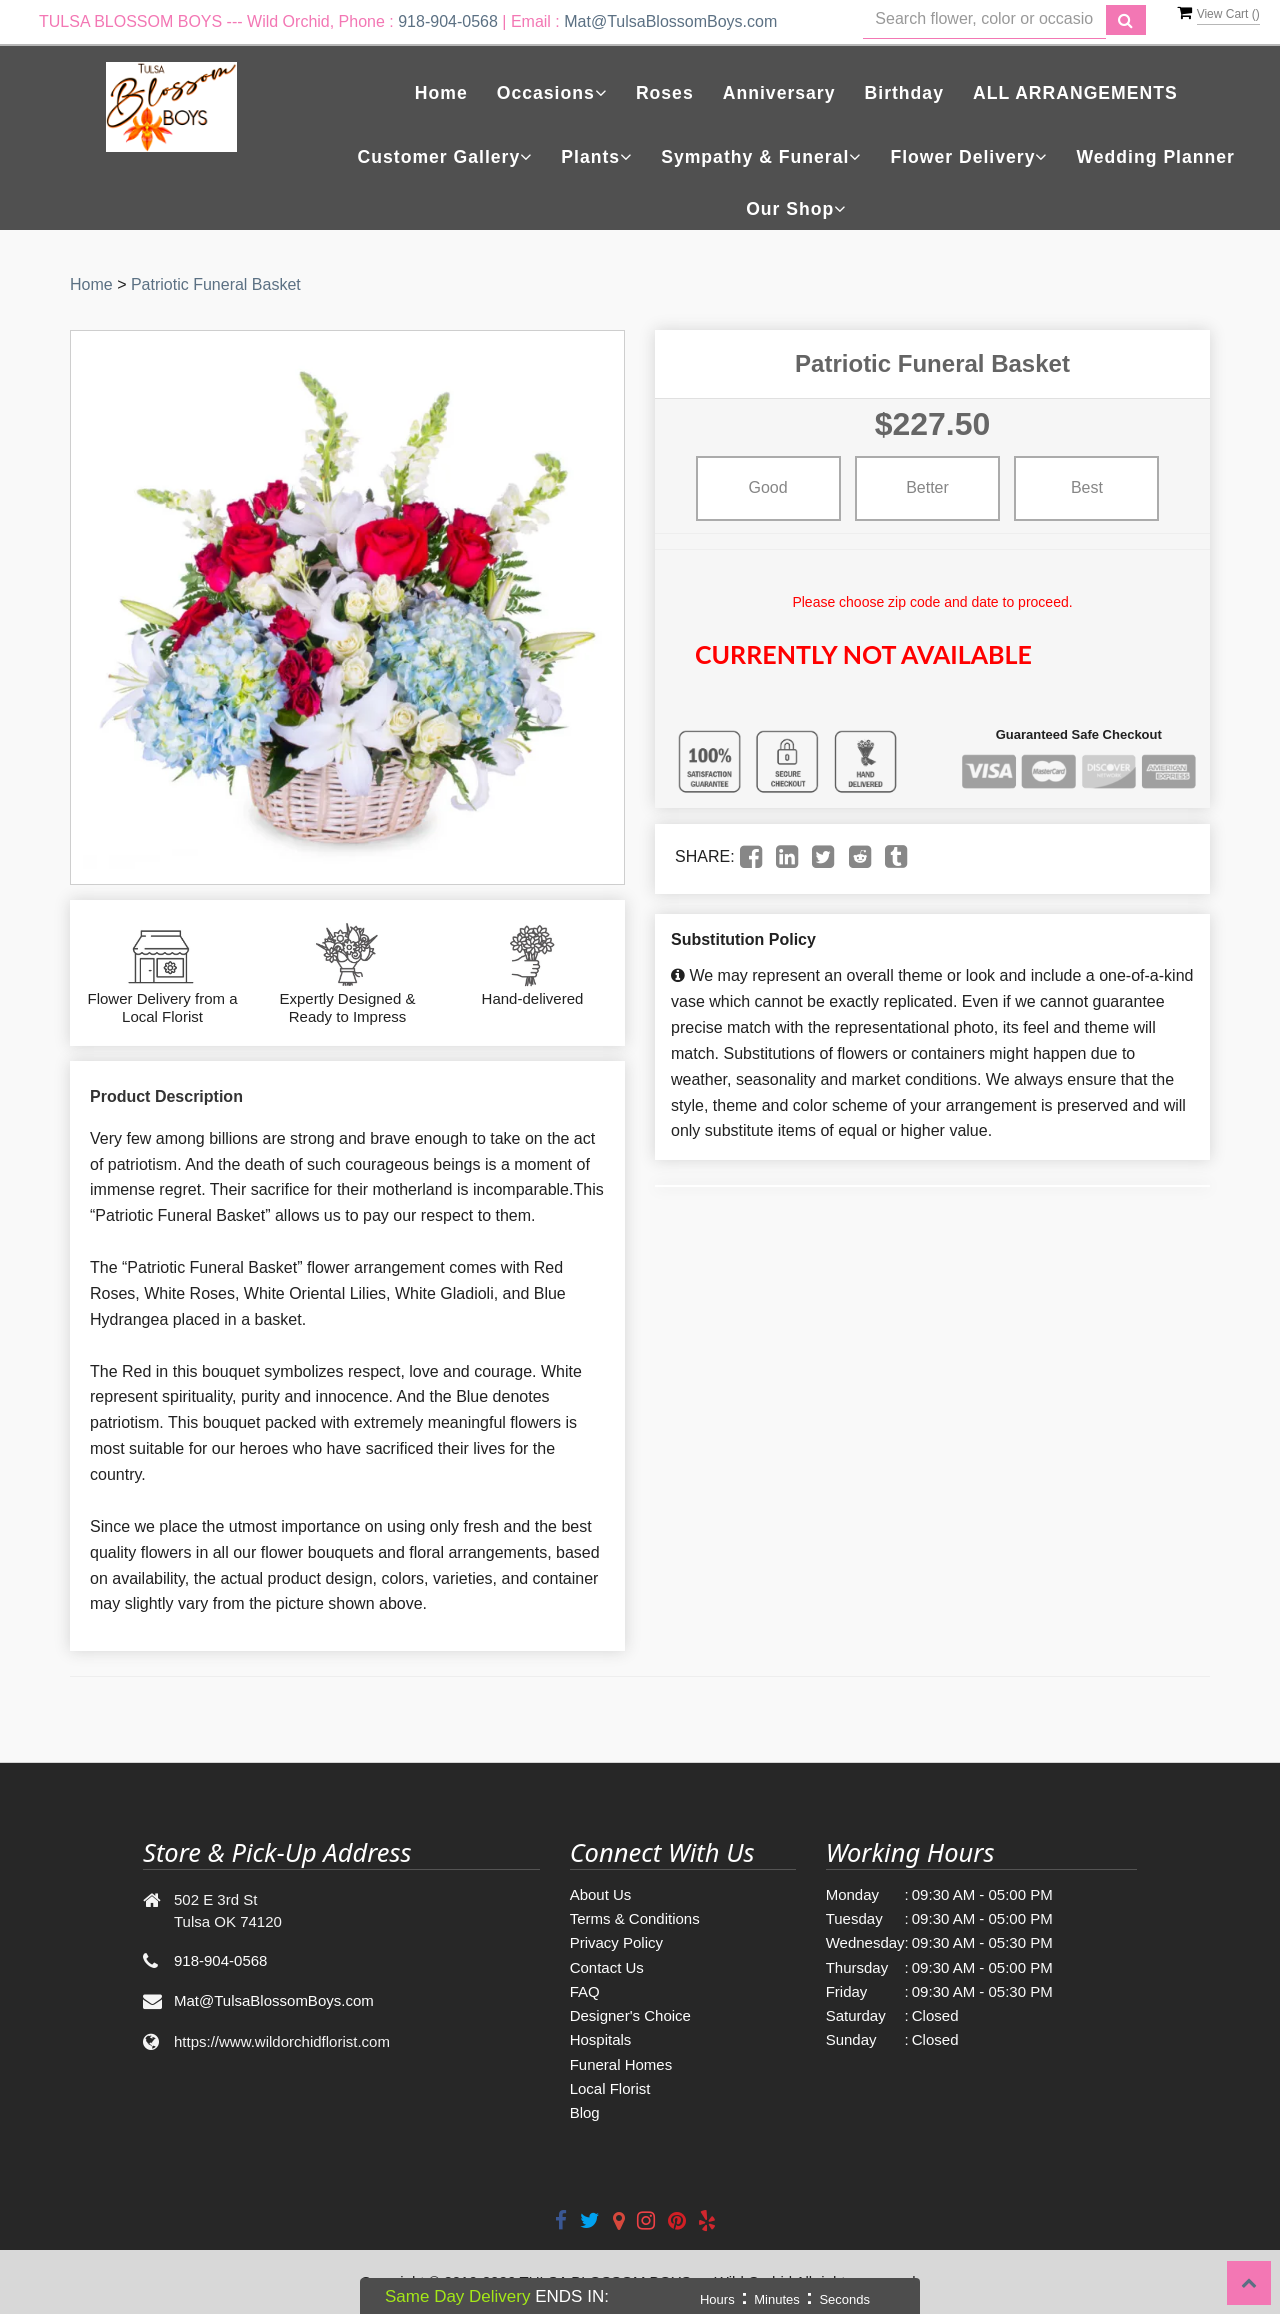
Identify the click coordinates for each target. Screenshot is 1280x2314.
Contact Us (607, 1967)
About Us (601, 1894)
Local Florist (610, 2088)
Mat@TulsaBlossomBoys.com (670, 21)
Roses (665, 93)
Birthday (904, 93)
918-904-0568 (448, 21)
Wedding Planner (1156, 157)
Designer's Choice (630, 2015)
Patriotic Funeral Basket (216, 284)
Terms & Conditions (635, 1918)
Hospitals (601, 2039)
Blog (585, 2112)
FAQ (585, 1991)
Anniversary (779, 93)
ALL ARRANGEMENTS (1075, 93)
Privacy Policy (616, 1942)
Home (441, 93)
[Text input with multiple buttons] (984, 19)
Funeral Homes (621, 2064)
